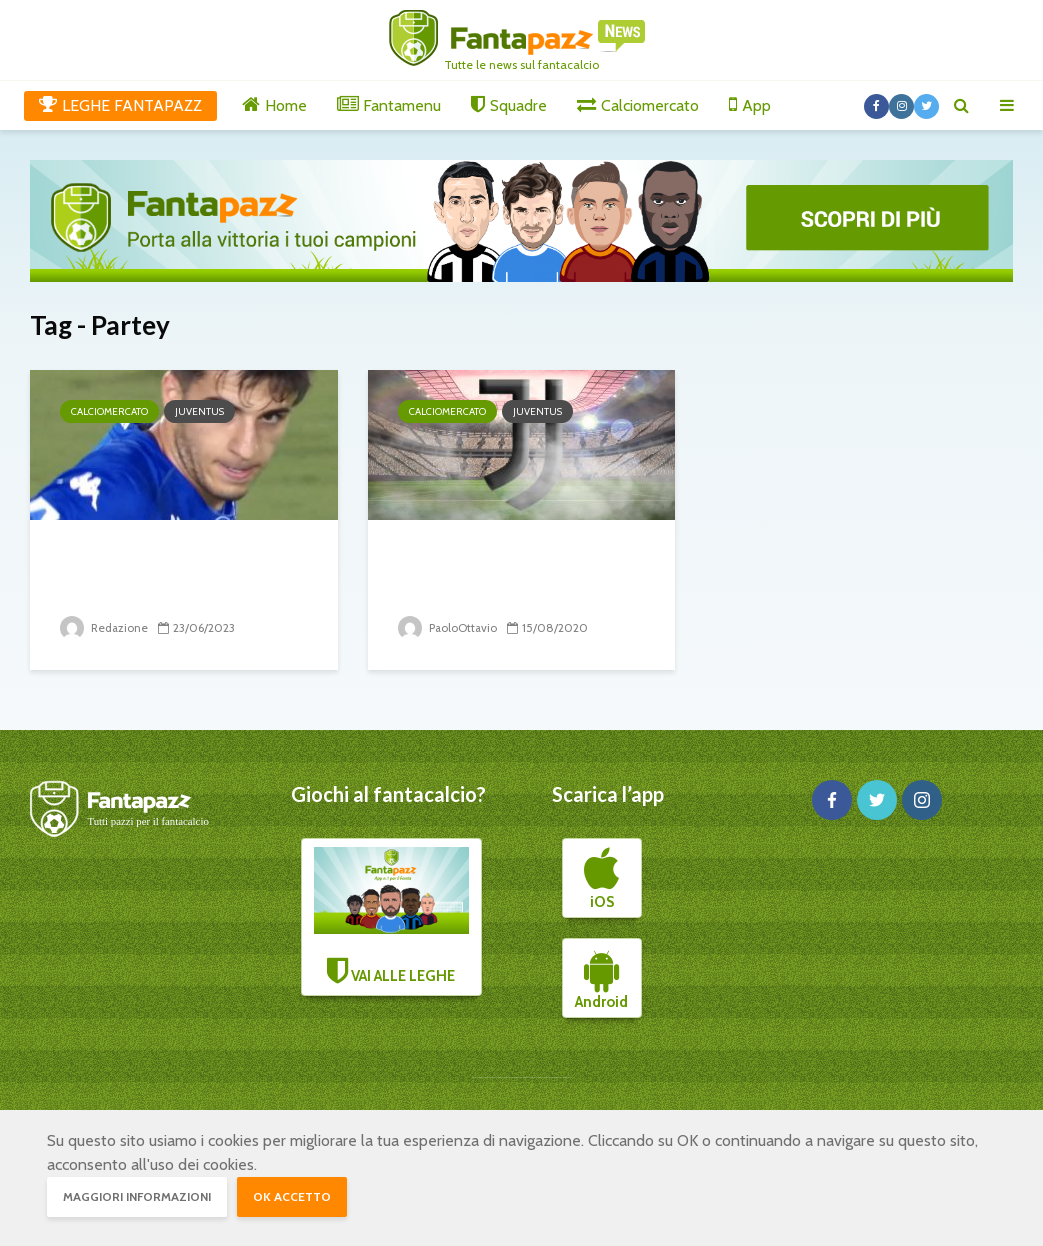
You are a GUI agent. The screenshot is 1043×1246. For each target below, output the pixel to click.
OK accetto (292, 1196)
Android (601, 979)
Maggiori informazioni (137, 1196)
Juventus (199, 411)
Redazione (105, 627)
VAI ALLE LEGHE (391, 916)
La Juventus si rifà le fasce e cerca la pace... (170, 572)
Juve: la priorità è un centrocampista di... (496, 572)
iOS (601, 879)
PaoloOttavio (448, 627)
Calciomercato (109, 411)
